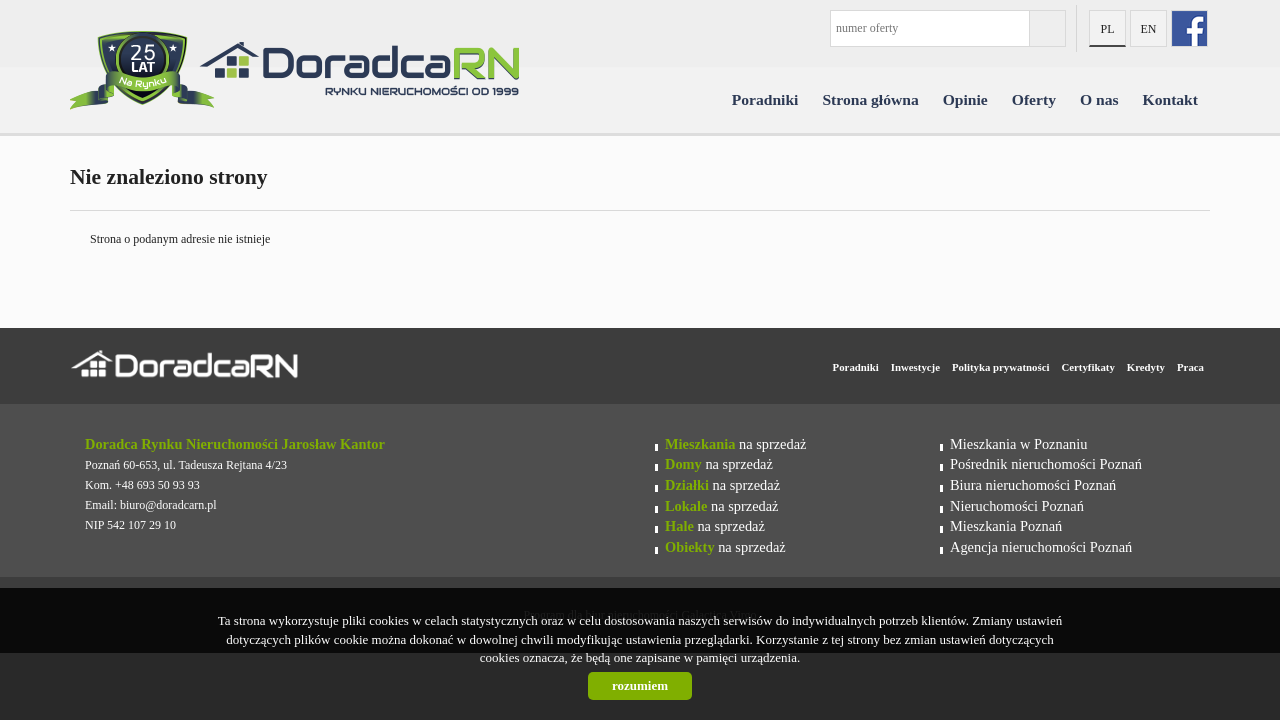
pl (1107, 29)
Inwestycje (915, 367)
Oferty (1034, 99)
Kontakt (1170, 99)
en (1149, 29)
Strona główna (870, 99)
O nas (1099, 99)
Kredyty (1146, 367)
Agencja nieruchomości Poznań (1041, 547)
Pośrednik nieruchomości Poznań (1046, 464)
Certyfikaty (1087, 367)
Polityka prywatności (1000, 367)
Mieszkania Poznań (1006, 526)
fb (1189, 28)
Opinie (965, 99)
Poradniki (765, 99)
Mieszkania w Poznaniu (1018, 444)
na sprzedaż (735, 444)
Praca (1190, 367)
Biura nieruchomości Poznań (1033, 485)
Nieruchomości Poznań (1017, 506)
